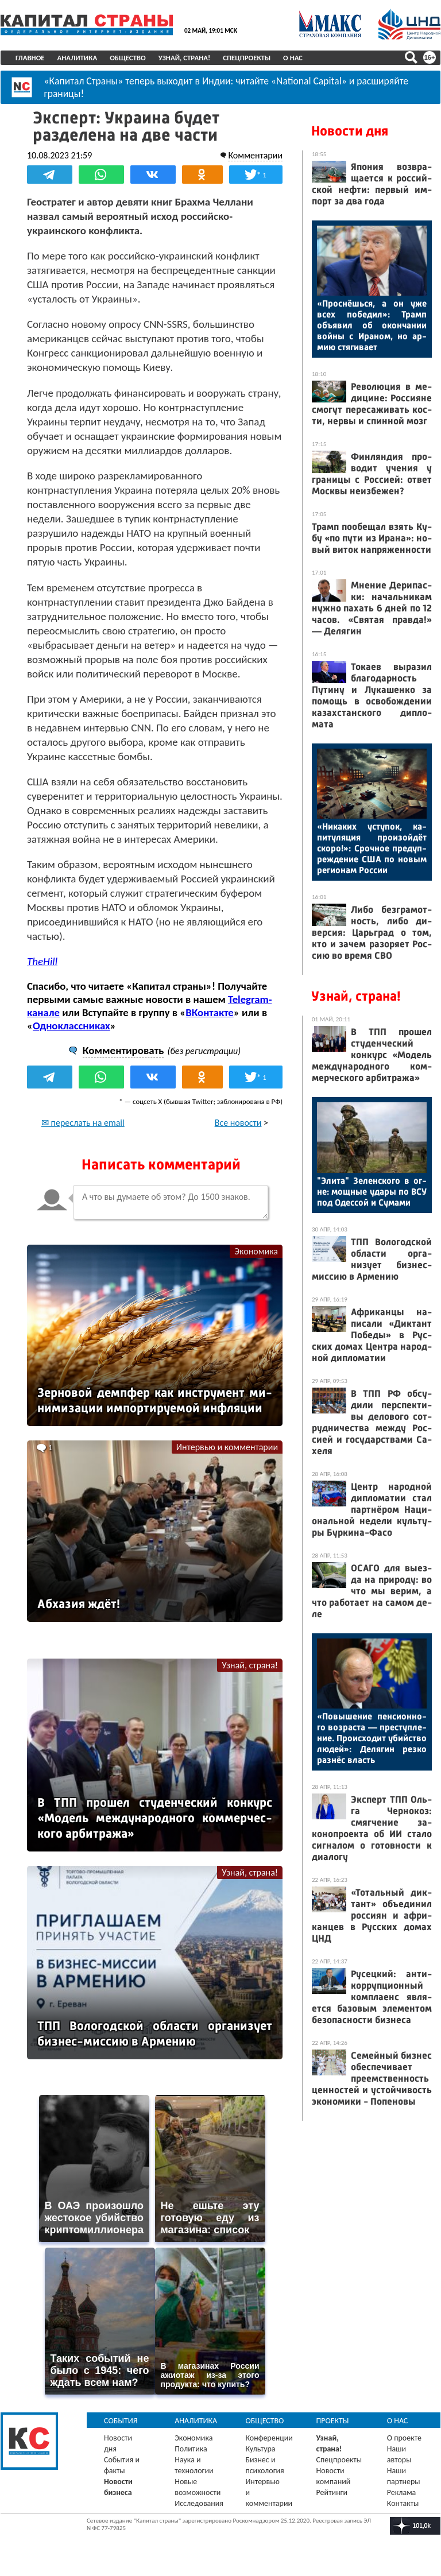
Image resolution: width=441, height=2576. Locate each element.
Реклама (401, 2492)
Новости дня (349, 131)
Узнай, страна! (184, 57)
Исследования (199, 2503)
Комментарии (255, 155)
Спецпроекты (246, 57)
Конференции (269, 2437)
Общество (128, 57)
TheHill (42, 961)
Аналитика (77, 57)
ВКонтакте (209, 1012)
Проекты (332, 2420)
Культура (260, 2448)
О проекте (404, 2437)
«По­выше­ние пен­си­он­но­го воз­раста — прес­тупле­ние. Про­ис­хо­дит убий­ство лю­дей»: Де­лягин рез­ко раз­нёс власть (372, 1738)
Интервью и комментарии (227, 1446)
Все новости (238, 1122)
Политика (191, 2448)
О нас (293, 57)
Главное (30, 57)
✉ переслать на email (83, 1122)
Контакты (403, 2503)
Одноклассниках (71, 1025)
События (121, 2420)
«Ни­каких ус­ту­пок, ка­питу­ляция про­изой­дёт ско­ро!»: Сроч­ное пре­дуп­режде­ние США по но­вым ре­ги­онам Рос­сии (372, 848)
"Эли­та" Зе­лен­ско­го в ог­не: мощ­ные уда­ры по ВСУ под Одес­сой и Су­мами (372, 1191)
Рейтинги (331, 2492)
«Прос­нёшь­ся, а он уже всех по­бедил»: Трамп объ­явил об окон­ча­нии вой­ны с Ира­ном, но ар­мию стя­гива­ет (372, 325)
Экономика (256, 1251)
